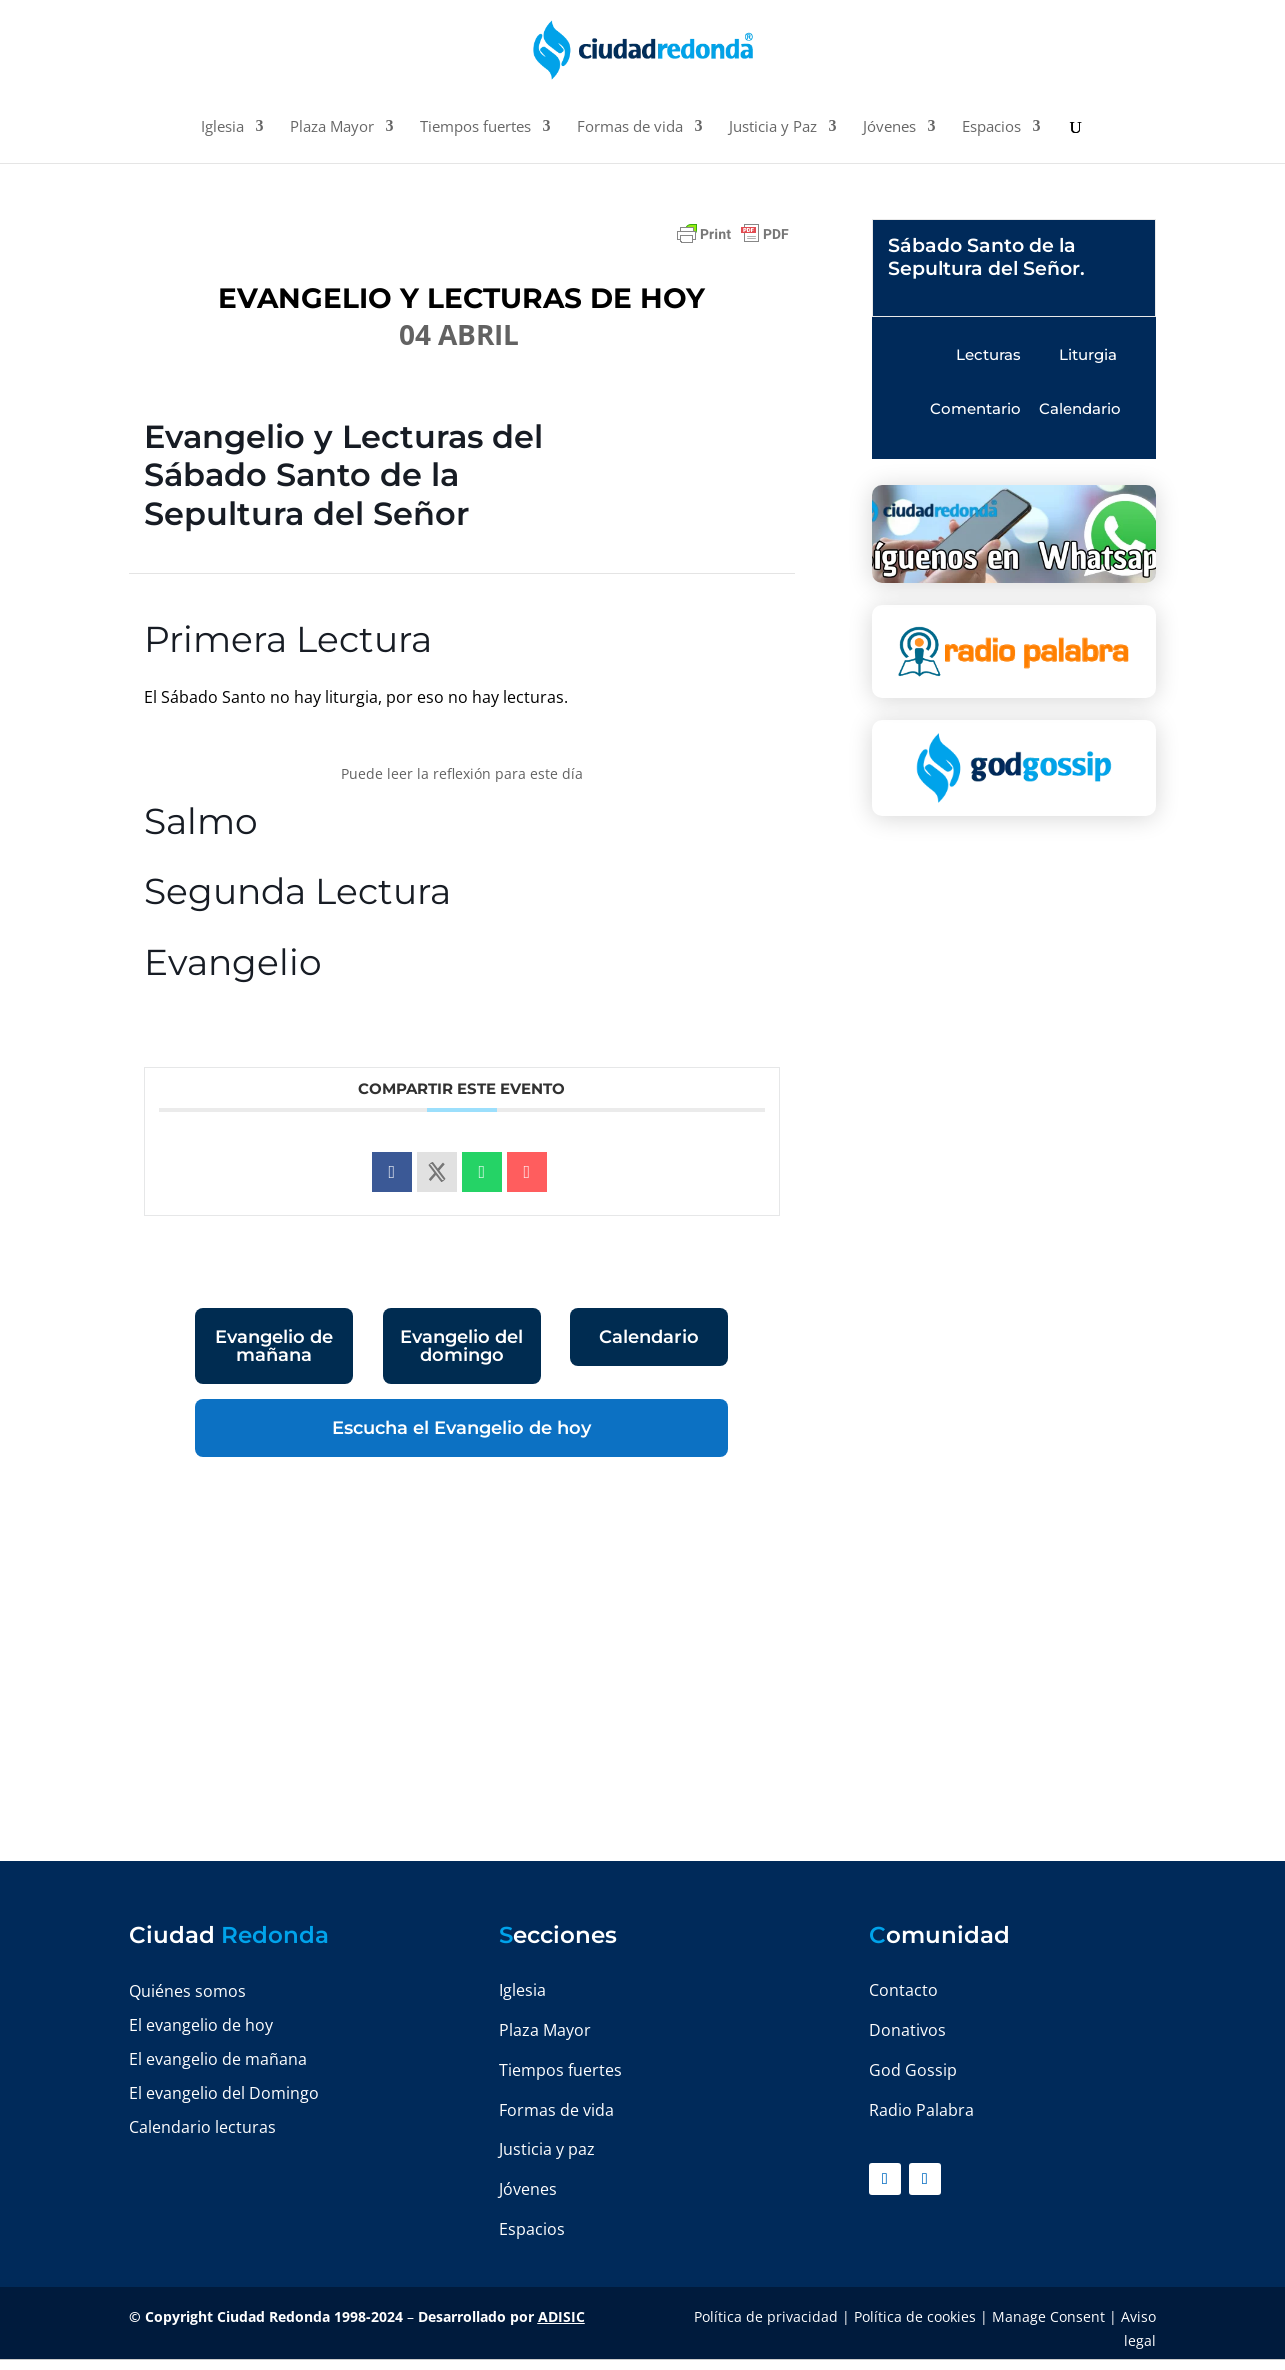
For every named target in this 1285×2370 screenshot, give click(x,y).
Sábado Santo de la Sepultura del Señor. (986, 257)
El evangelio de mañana (218, 2059)
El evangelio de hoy (201, 2025)
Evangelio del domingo (461, 1346)
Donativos (907, 2030)
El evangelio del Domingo (224, 2093)
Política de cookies (915, 2316)
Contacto (903, 1990)
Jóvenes (889, 127)
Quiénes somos (187, 1991)
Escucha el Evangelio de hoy (461, 1428)
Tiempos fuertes (475, 127)
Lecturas (988, 354)
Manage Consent (1048, 2316)
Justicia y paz (547, 2149)
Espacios (991, 127)
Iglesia (222, 127)
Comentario (975, 408)
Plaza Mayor (332, 127)
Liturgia (1088, 354)
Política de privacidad (766, 2316)
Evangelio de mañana (274, 1346)
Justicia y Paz (773, 127)
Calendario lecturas (202, 2127)
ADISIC (561, 2316)
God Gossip (913, 2070)
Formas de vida (630, 127)
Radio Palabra (921, 2110)
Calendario (649, 1337)
